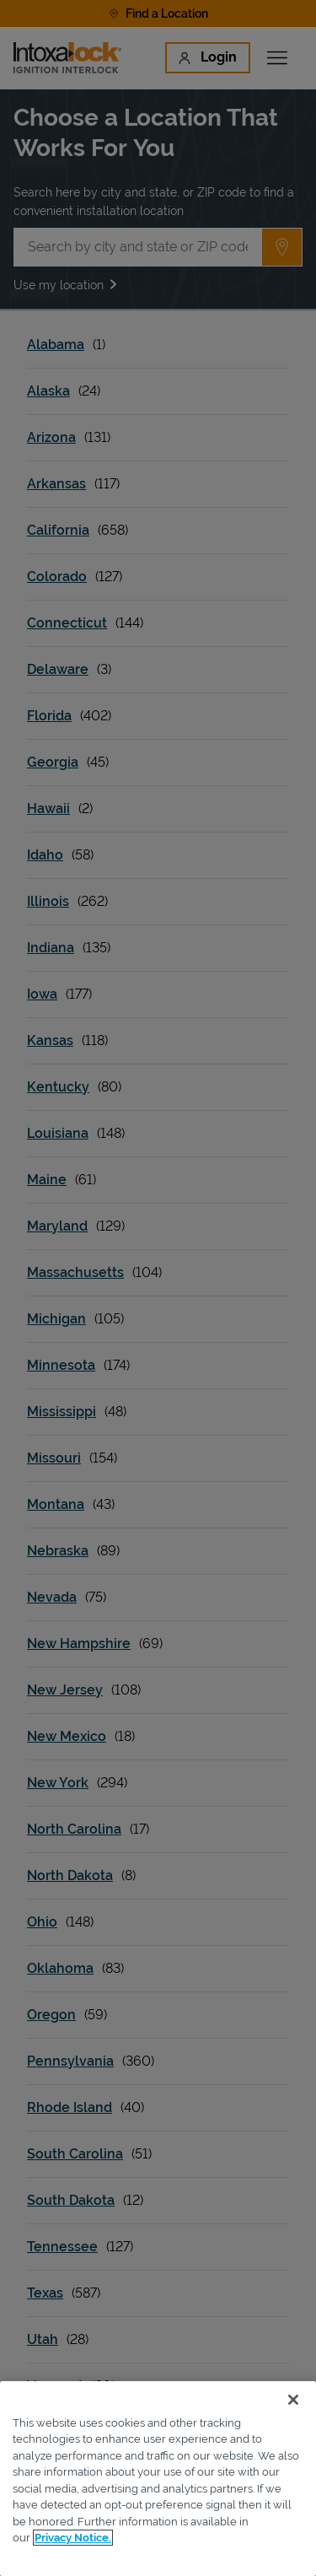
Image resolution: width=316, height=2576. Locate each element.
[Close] (293, 2399)
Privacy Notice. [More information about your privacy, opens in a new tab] (73, 2537)
